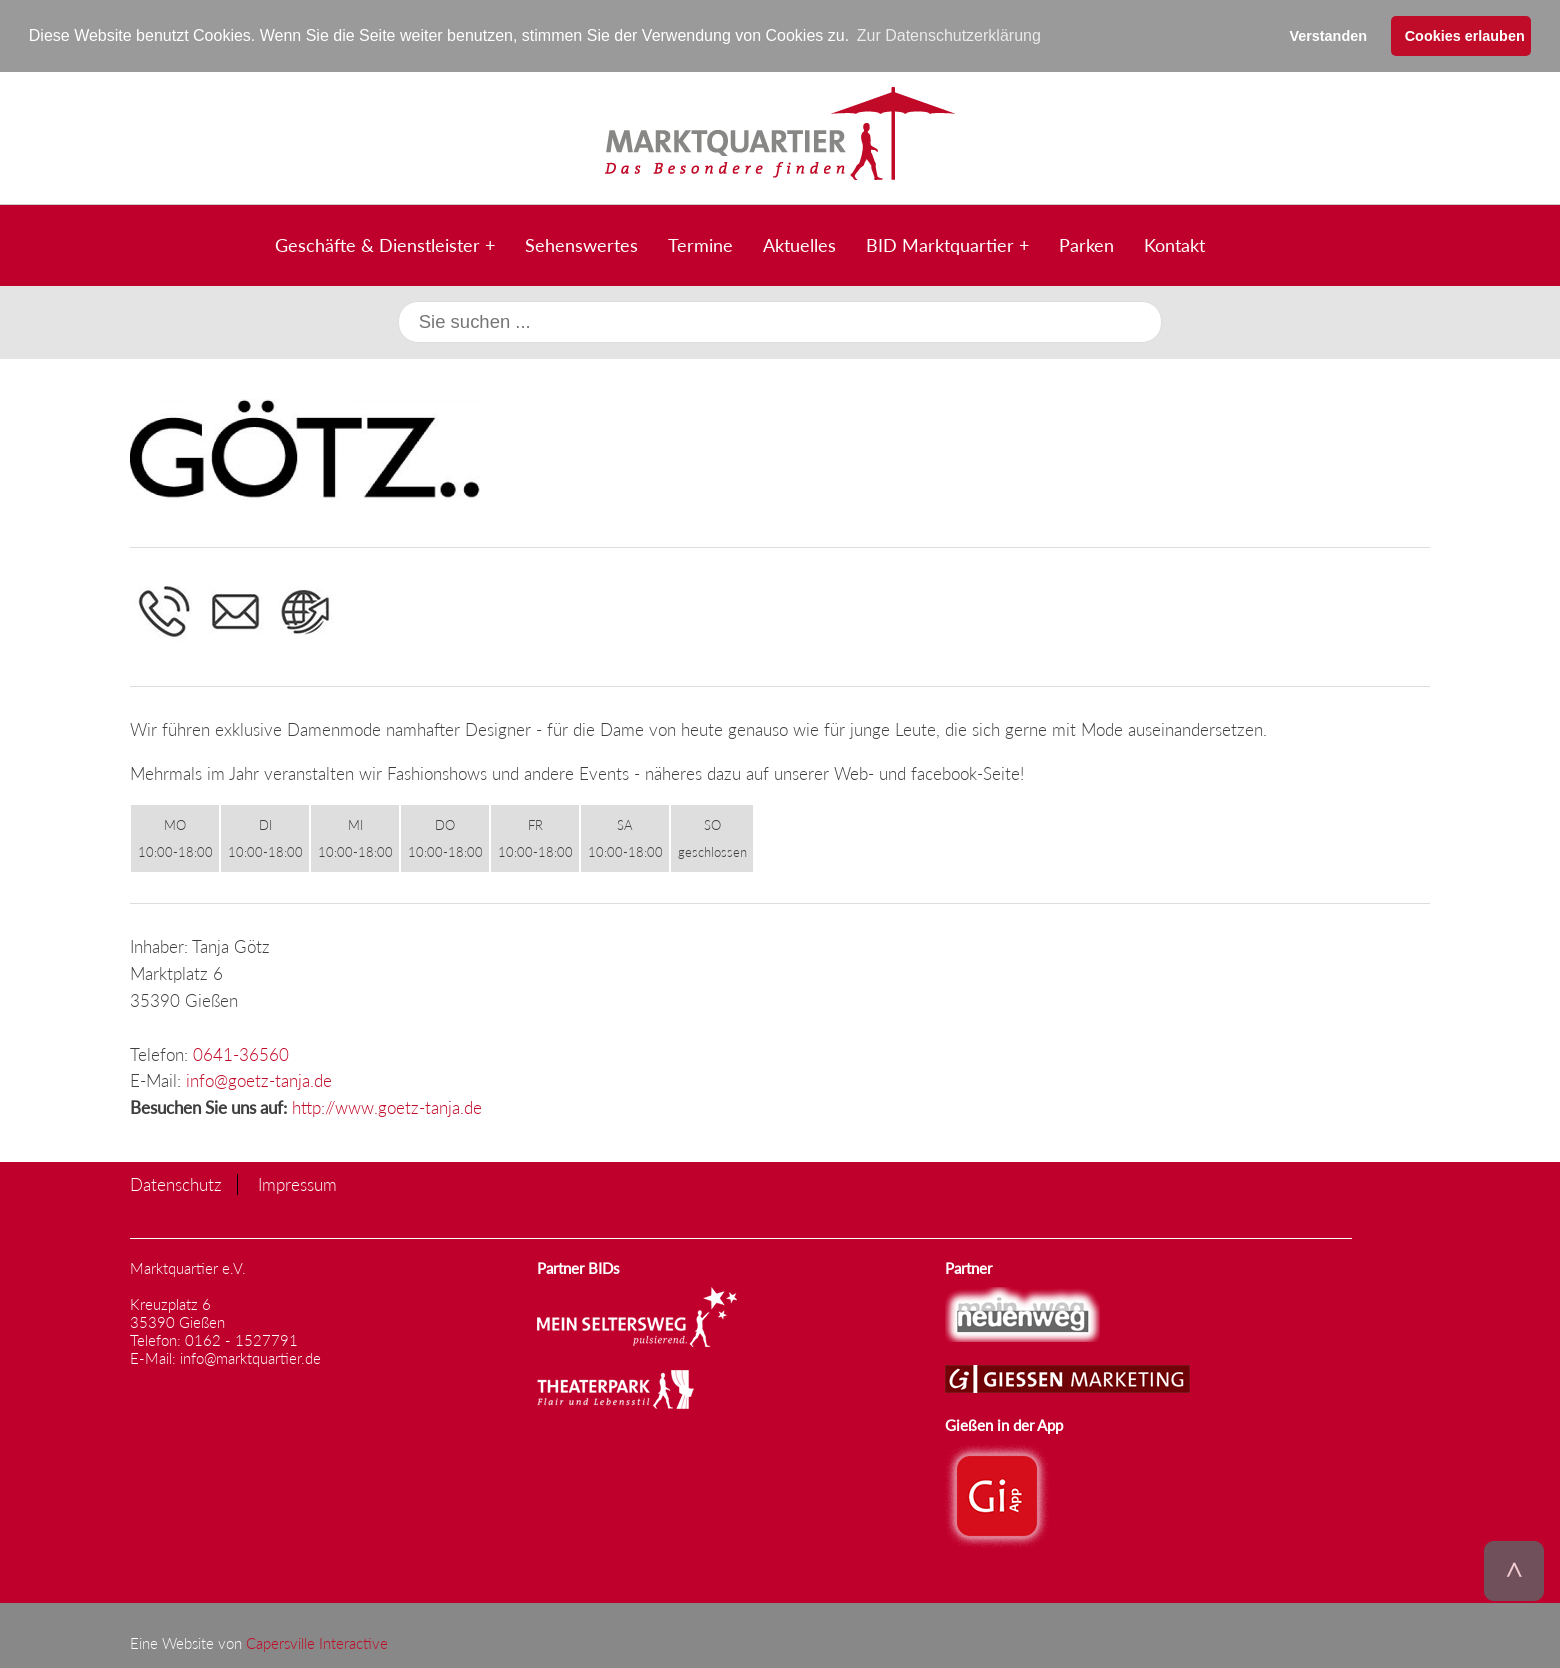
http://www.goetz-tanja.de (387, 1107)
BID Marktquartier (940, 244)
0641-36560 (241, 1053)
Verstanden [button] (1328, 36)
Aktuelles (799, 244)
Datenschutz (176, 1184)
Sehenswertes (581, 244)
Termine (700, 244)
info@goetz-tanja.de (259, 1080)
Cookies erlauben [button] (1465, 36)
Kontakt (1174, 244)
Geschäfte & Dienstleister (377, 244)
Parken (1086, 244)
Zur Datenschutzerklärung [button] (949, 35)
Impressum (297, 1184)
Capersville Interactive (317, 1642)
